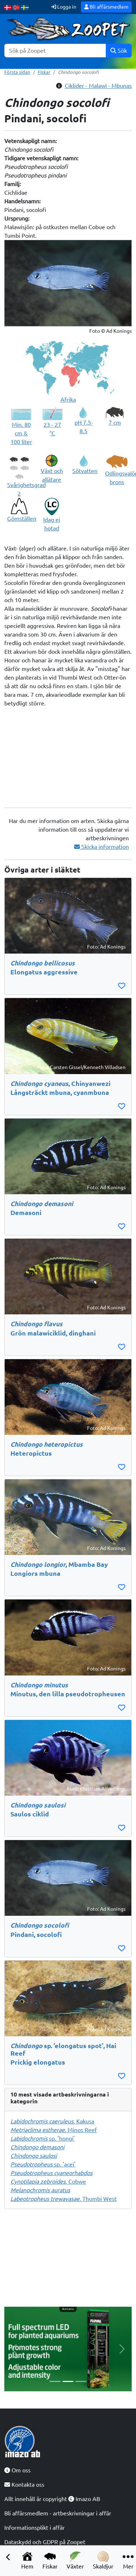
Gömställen (21, 518)
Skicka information (101, 846)
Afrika (68, 399)
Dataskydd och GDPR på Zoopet (44, 2542)
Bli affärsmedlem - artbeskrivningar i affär (57, 2513)
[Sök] (55, 50)
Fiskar (50, 2560)
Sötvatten (85, 471)
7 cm (115, 422)
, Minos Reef (53, 2130)
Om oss (17, 2470)
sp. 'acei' (43, 2164)
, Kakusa (52, 2121)
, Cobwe (48, 2181)
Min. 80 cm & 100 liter (21, 433)
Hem (27, 2560)
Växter (75, 2560)
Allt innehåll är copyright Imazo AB (52, 2499)
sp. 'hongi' (42, 2138)
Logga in (63, 7)
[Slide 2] (68, 2381)
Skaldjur (103, 2560)
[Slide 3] (81, 2381)
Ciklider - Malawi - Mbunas (98, 85)
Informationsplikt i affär (34, 2527)
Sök (118, 50)
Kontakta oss (24, 2484)
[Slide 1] (55, 2381)
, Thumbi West (63, 2198)
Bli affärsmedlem (106, 7)
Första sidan (17, 72)
